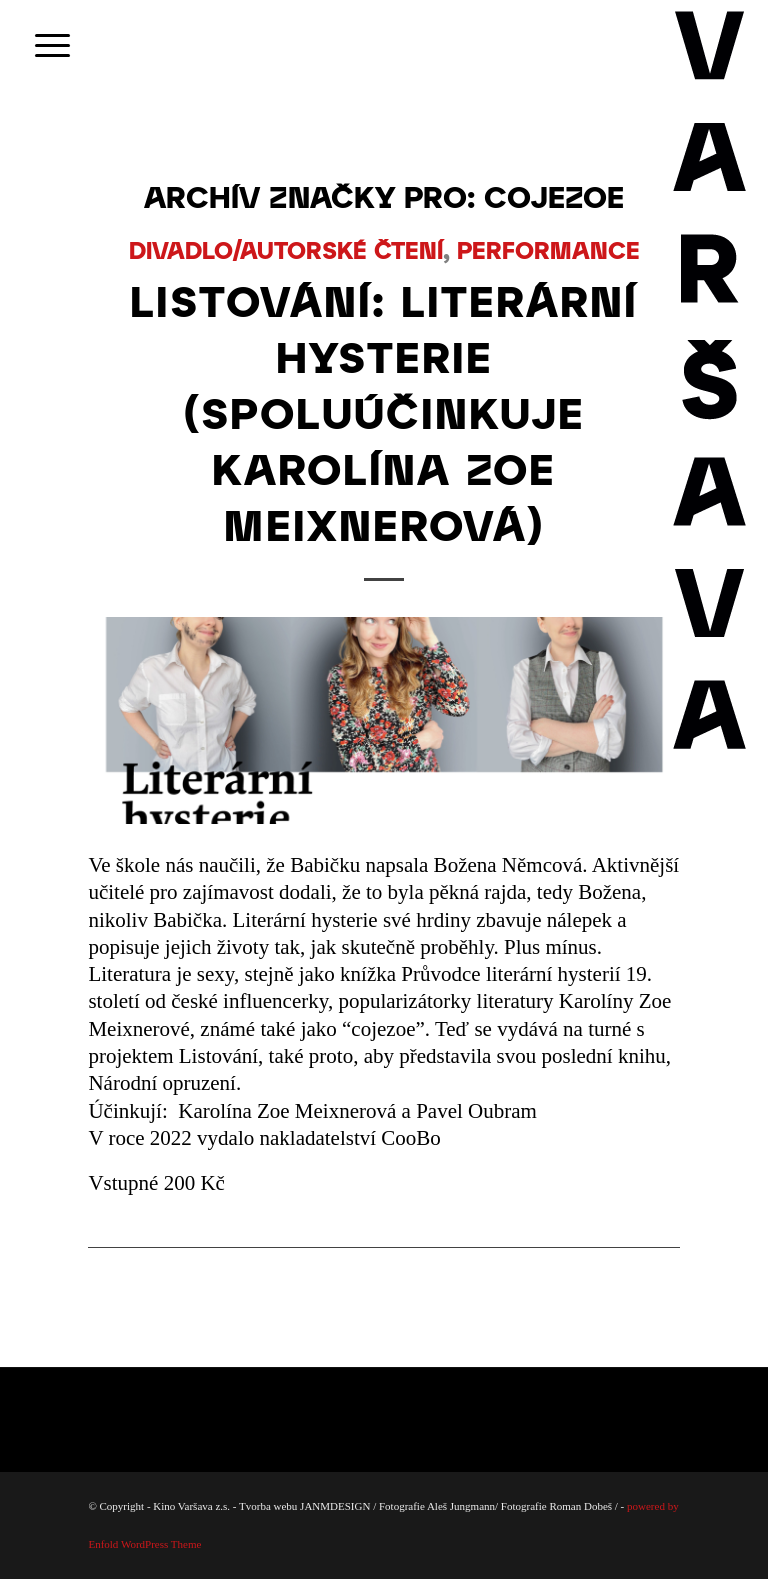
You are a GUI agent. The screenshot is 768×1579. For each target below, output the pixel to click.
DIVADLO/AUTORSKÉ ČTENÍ (286, 249)
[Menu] (42, 45)
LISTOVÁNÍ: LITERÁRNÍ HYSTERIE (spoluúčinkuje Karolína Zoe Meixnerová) (384, 412)
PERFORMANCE (548, 249)
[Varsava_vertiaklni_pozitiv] (710, 45)
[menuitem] (42, 45)
